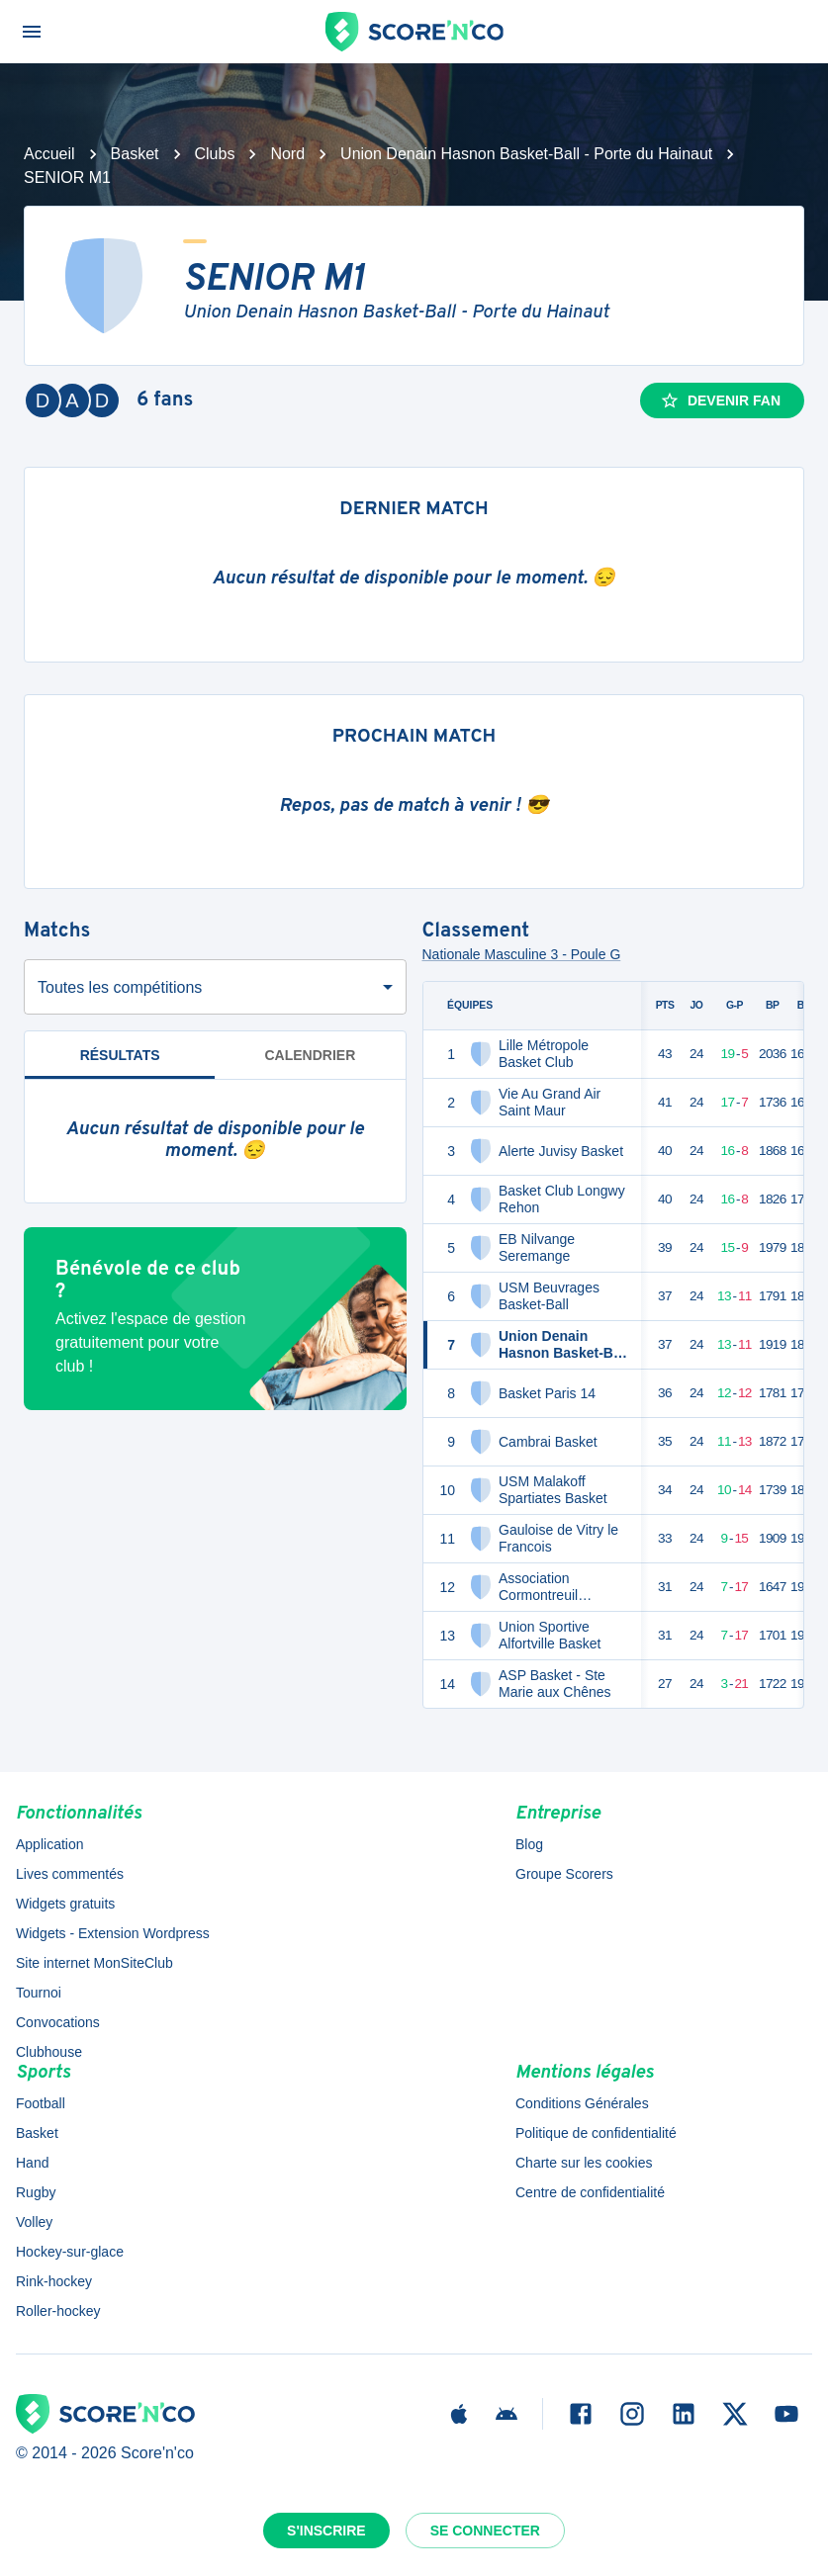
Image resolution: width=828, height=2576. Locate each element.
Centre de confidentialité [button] (590, 2192)
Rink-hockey (54, 2281)
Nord (287, 153)
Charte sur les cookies (584, 2163)
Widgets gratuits (65, 1903)
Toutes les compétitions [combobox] (120, 987)
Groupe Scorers (564, 1874)
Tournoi (38, 1992)
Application (50, 1844)
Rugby (35, 2192)
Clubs (215, 153)
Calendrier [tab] (309, 1055)
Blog (529, 1844)
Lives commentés (70, 1874)
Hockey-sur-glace (70, 2252)
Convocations (58, 2022)
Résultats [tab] (120, 1063)
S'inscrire (326, 2530)
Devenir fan (720, 400)
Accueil (49, 153)
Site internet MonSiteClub (94, 1963)
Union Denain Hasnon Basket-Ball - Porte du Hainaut (526, 153)
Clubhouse (49, 2052)
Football (40, 2103)
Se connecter (485, 2530)
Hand (32, 2163)
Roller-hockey (58, 2311)
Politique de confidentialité (596, 2133)
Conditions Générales (582, 2103)
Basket (135, 153)
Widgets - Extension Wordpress (113, 1933)
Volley (34, 2222)
